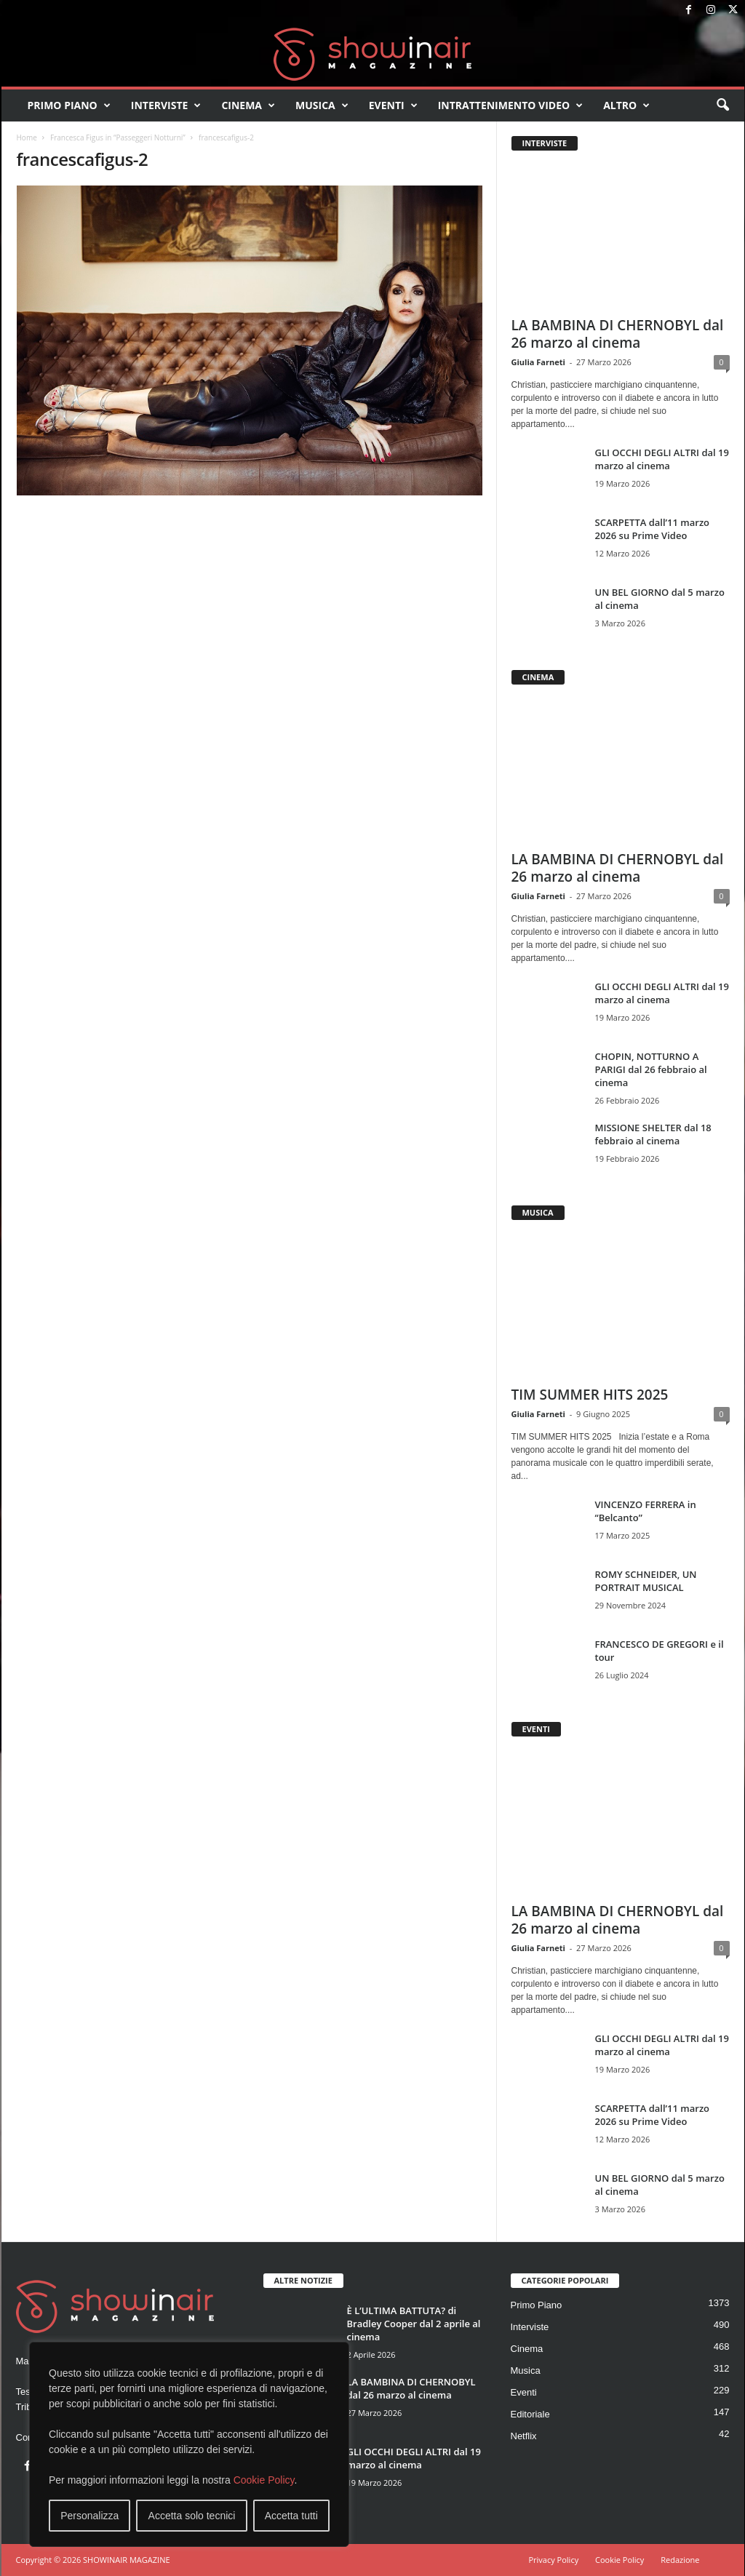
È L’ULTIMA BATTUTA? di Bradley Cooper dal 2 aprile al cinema (414, 2323)
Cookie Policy (264, 2480)
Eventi (393, 105)
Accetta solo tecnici (192, 2515)
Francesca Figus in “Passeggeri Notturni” (118, 137)
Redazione (680, 2559)
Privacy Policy (553, 2559)
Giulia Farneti (538, 361)
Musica (321, 105)
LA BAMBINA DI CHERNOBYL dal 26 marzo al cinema (617, 334)
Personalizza (89, 2515)
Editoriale (530, 2414)
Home (27, 137)
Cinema (248, 105)
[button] (722, 105)
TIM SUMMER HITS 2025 (590, 1394)
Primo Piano (69, 105)
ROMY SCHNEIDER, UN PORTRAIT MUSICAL (646, 1581)
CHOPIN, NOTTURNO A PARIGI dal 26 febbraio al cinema (651, 1069)
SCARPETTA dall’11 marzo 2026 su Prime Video (652, 529)
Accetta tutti (291, 2515)
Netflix (524, 2436)
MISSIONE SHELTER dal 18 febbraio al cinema (653, 1134)
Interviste (166, 105)
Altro (626, 105)
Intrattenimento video (510, 105)
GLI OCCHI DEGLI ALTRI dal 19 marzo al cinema (662, 459)
